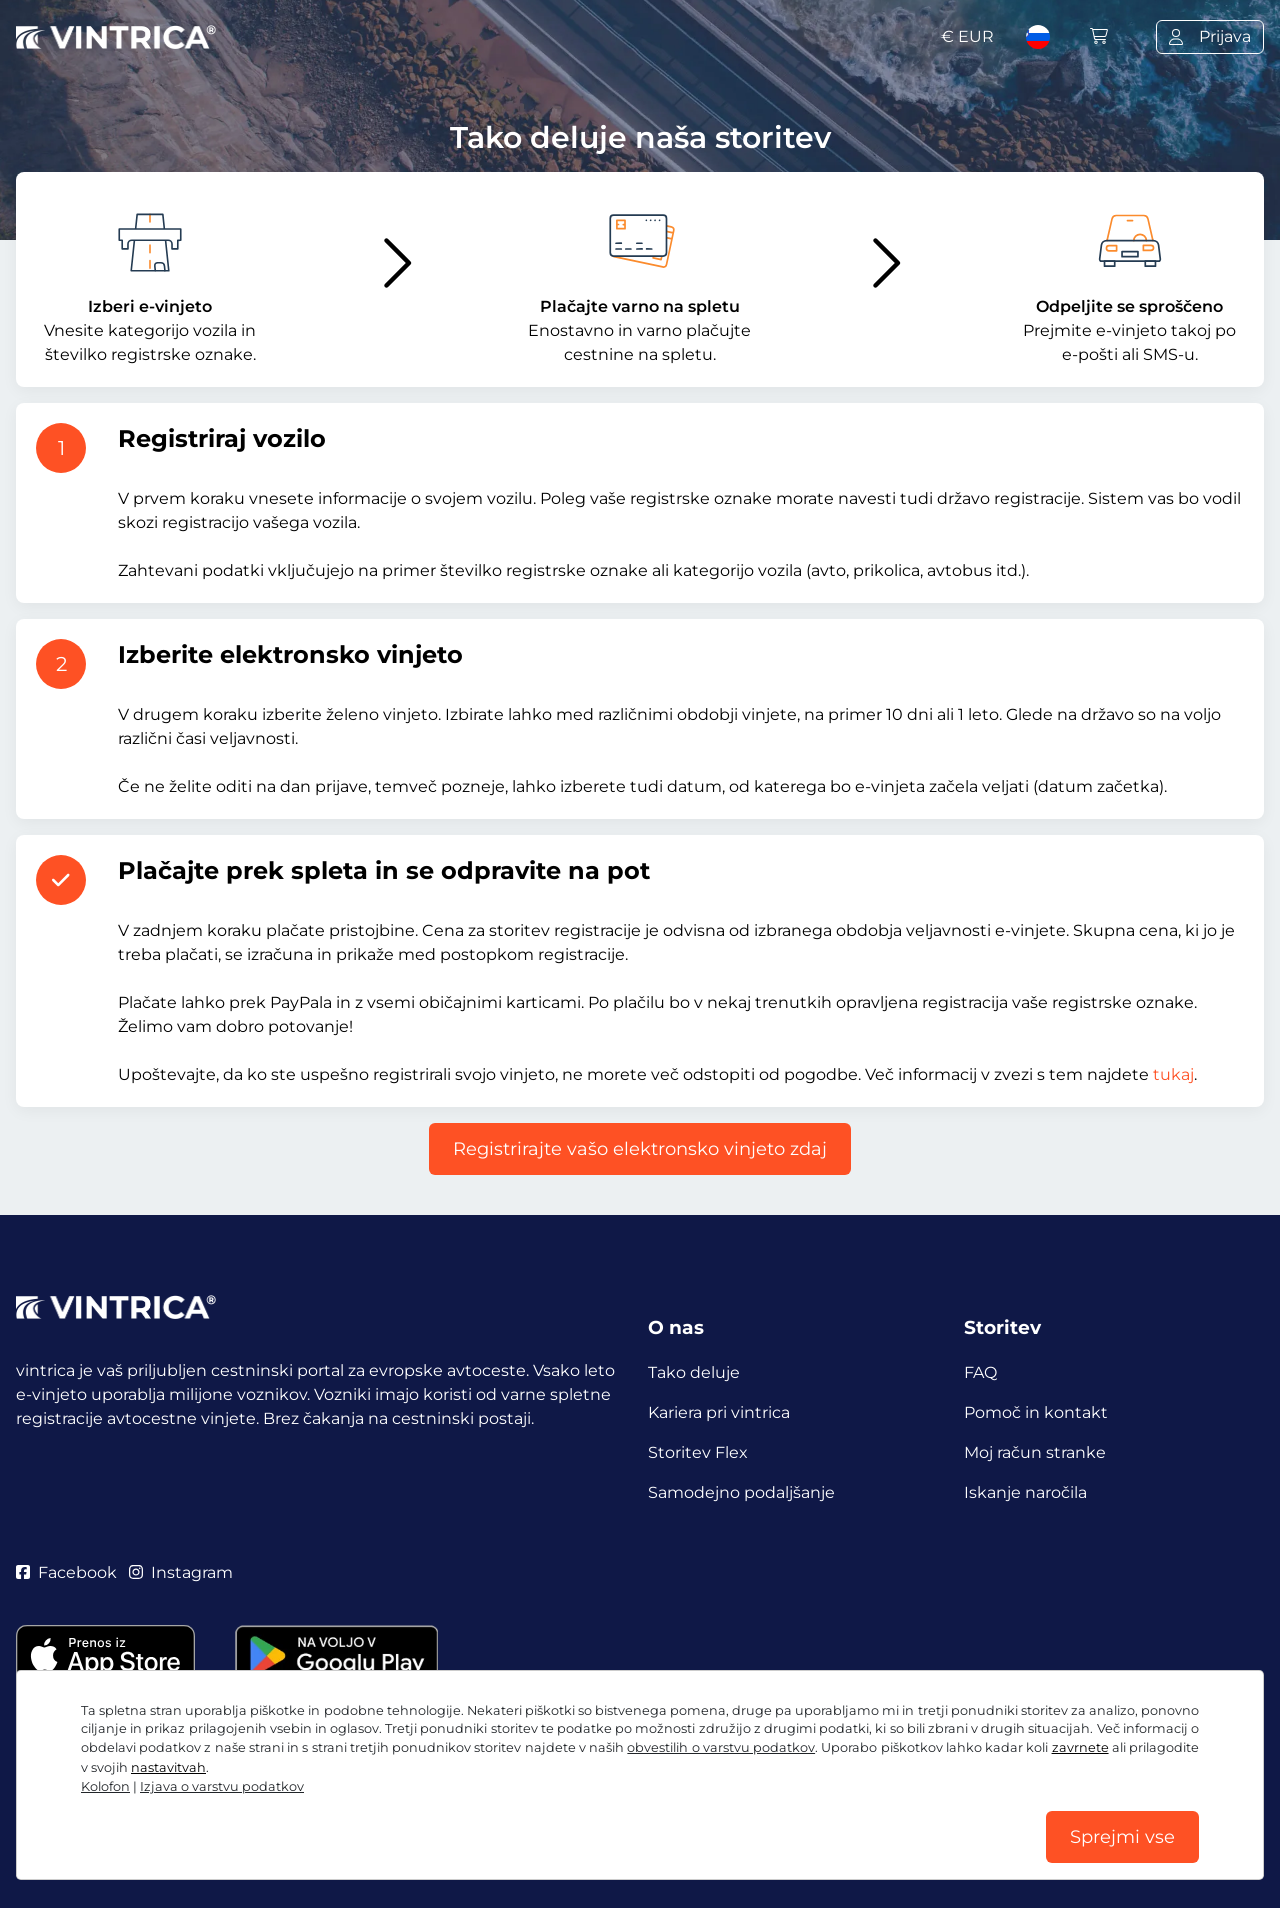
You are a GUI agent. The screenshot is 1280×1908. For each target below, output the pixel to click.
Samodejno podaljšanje (741, 1492)
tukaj (1173, 1074)
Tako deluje (694, 1372)
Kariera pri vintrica (719, 1412)
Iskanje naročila (1025, 1492)
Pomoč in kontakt (1036, 1412)
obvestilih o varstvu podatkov (721, 1747)
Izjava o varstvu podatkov (222, 1786)
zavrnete (1080, 1747)
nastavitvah (168, 1767)
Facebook (66, 1572)
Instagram (181, 1572)
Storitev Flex (698, 1452)
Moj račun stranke (1035, 1452)
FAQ (980, 1372)
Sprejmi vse (1122, 1837)
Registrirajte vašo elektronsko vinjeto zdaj (640, 1149)
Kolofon (105, 1786)
